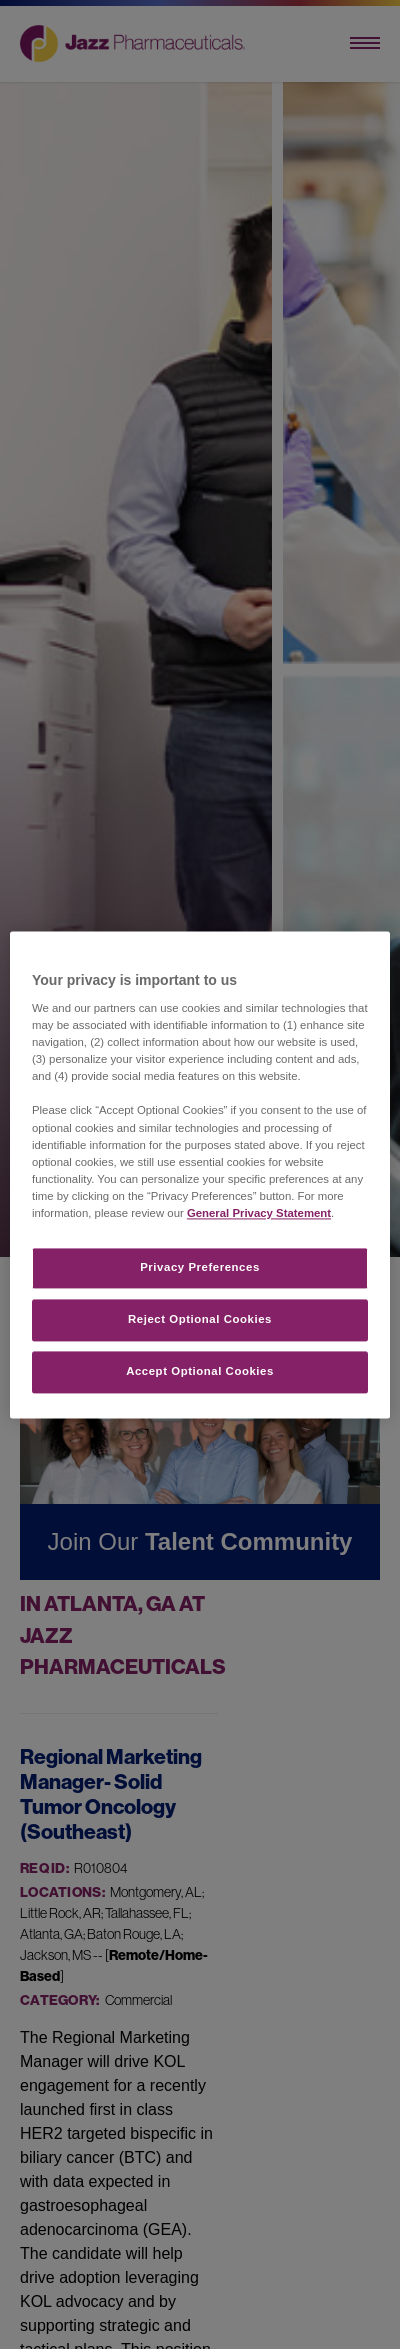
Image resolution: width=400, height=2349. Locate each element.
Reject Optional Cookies (200, 1319)
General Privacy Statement (259, 1213)
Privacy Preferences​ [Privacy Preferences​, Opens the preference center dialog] (200, 1267)
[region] (200, 1174)
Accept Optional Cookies (200, 1371)
